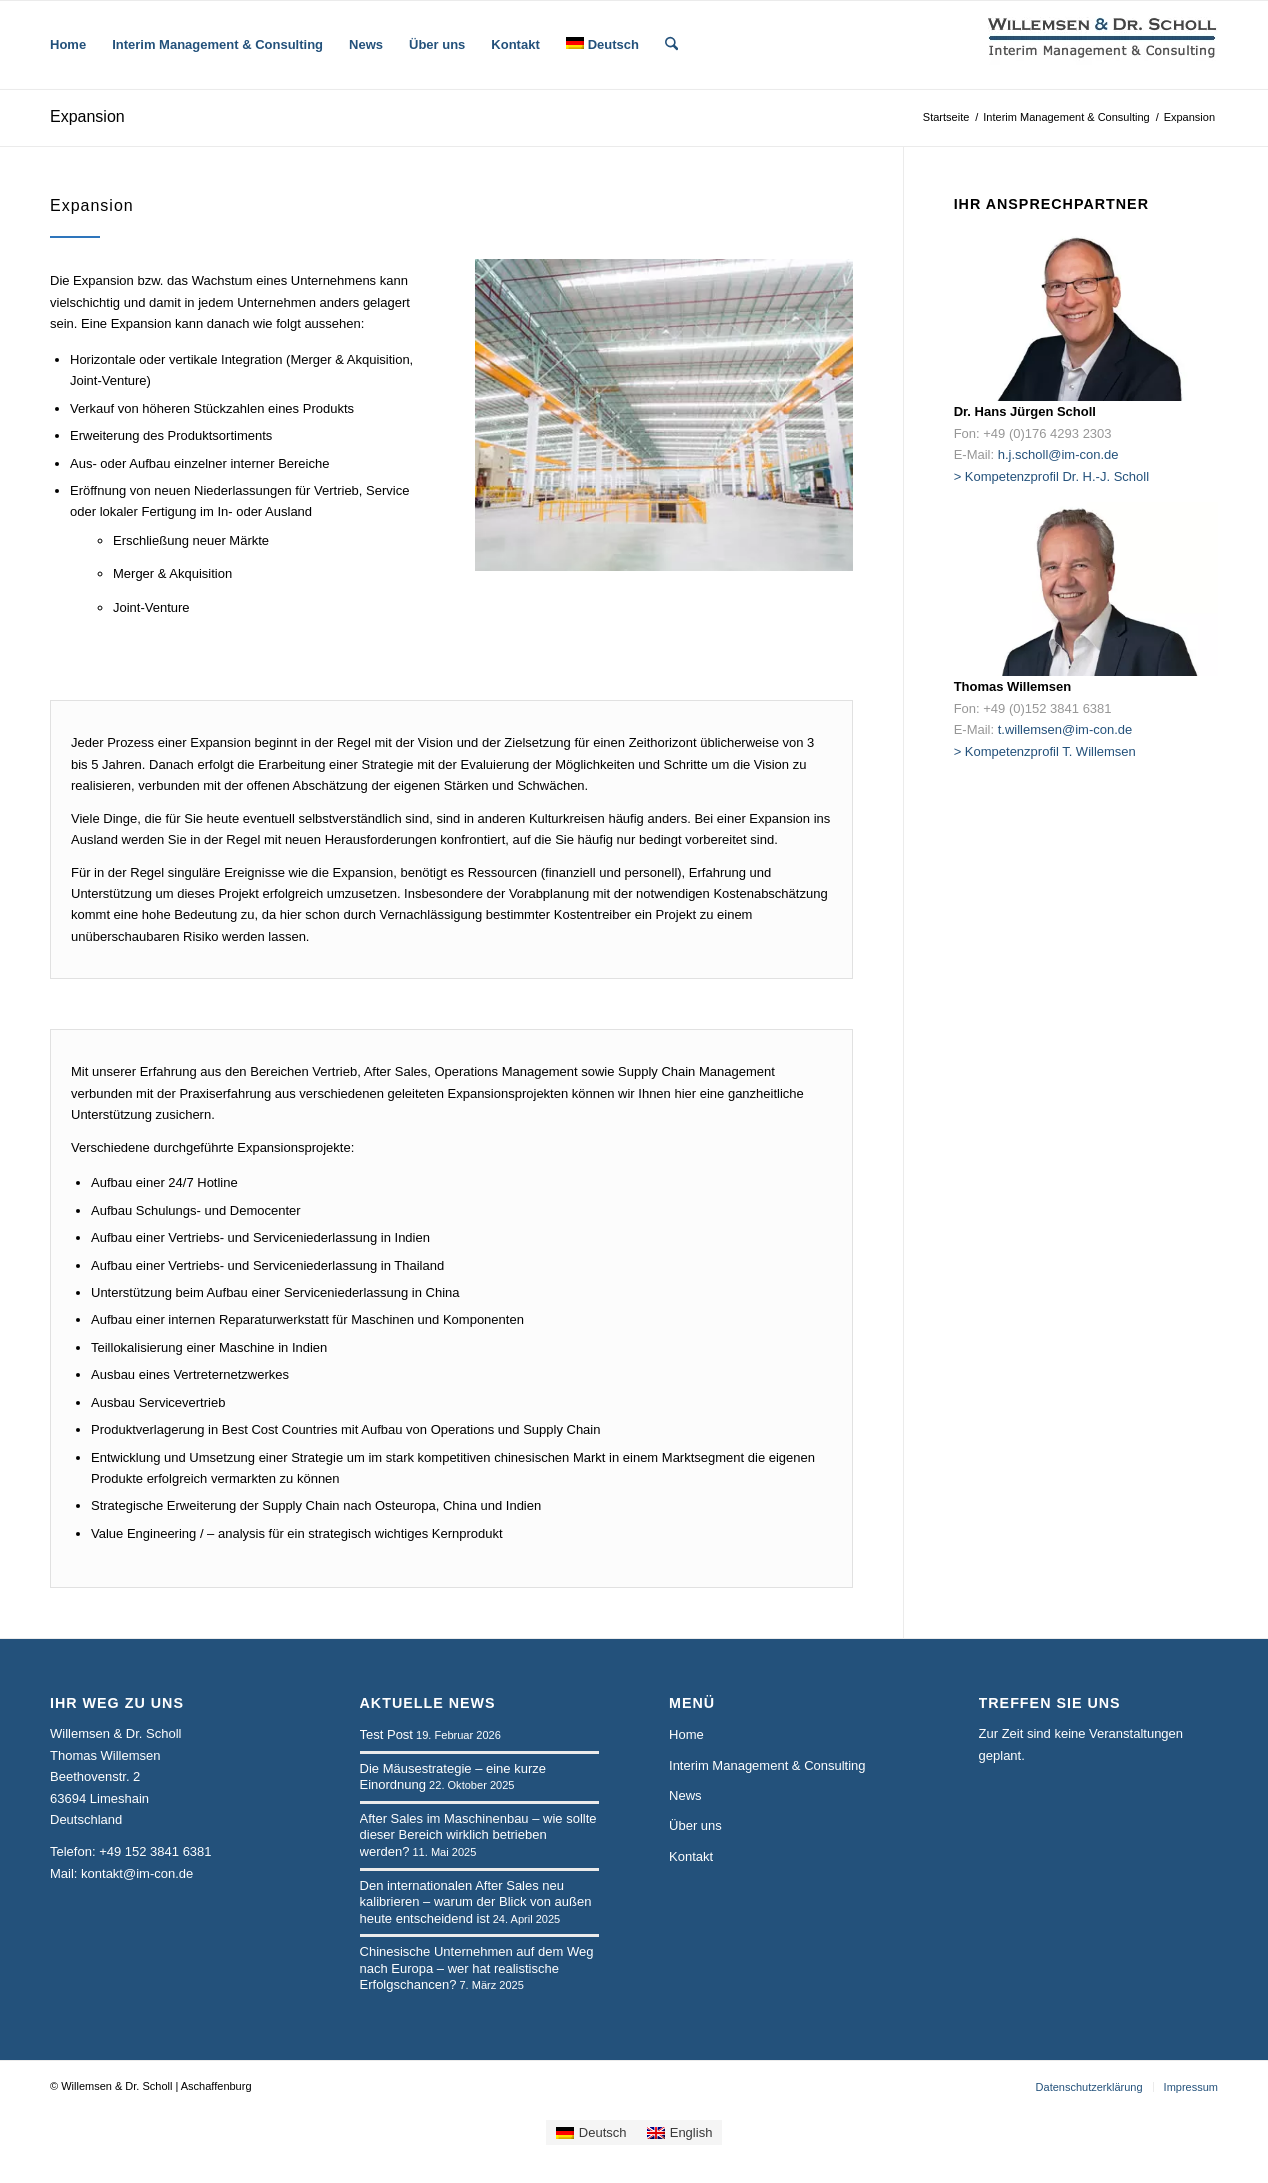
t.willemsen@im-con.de (1065, 729)
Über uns (695, 1825)
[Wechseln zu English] (680, 2132)
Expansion (87, 116)
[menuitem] (68, 45)
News (685, 1795)
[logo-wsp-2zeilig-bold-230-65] (1103, 45)
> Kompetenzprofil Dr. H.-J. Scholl (1051, 476)
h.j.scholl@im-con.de (1058, 454)
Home (686, 1734)
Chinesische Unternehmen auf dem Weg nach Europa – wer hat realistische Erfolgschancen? (477, 1968)
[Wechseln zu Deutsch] (591, 2132)
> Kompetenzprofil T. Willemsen (1045, 751)
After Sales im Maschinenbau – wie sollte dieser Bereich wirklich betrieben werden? (478, 1835)
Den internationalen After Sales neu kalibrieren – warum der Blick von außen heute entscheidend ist (476, 1902)
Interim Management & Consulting (767, 1765)
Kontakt (691, 1856)
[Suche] (671, 45)
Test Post (386, 1734)
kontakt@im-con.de (137, 1873)
